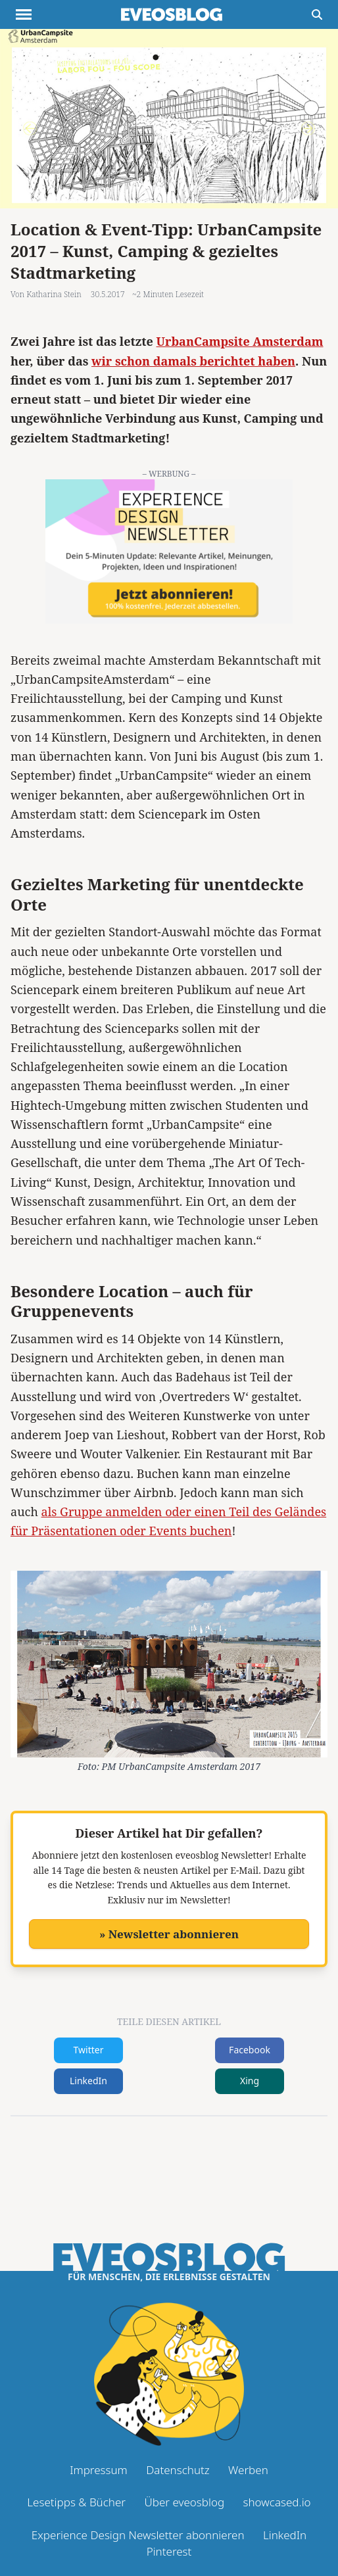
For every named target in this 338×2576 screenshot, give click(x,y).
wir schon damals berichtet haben (193, 361)
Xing (249, 2080)
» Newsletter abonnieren (169, 1934)
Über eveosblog (184, 2502)
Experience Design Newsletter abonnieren (138, 2534)
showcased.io (277, 2502)
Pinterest (169, 2551)
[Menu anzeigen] (24, 14)
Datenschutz (177, 2469)
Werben (248, 2469)
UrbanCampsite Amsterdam (240, 341)
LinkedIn (88, 2080)
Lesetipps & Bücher (76, 2502)
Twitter (89, 2049)
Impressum (99, 2469)
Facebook (249, 2049)
